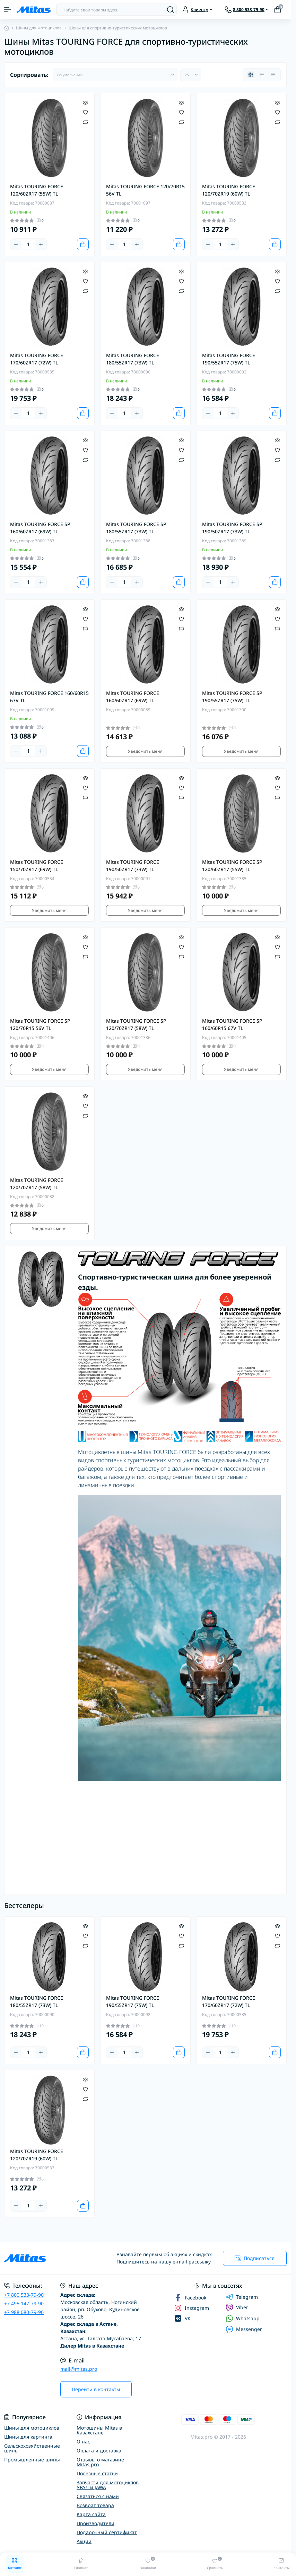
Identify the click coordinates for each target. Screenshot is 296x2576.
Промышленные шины (32, 2459)
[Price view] (272, 74)
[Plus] (40, 244)
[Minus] (15, 244)
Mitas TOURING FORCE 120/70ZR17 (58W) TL (36, 1184)
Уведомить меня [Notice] (145, 751)
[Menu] (7, 9)
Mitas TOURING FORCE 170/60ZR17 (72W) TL (36, 359)
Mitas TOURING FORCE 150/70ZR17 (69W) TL (36, 866)
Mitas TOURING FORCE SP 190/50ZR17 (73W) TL (232, 528)
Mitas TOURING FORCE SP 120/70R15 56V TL (40, 1024)
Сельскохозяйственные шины (32, 2448)
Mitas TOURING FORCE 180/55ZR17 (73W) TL (132, 359)
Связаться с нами (98, 2496)
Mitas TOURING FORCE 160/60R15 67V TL (49, 697)
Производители (95, 2523)
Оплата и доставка (99, 2450)
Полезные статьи (97, 2473)
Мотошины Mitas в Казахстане (99, 2430)
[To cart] (83, 244)
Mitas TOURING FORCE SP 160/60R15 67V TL (232, 1024)
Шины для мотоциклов (39, 28)
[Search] (170, 9)
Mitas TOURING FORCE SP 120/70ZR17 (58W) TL (136, 1024)
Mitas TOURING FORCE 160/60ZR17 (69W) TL (132, 697)
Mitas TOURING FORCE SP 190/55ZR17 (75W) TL (232, 697)
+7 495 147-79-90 (24, 2303)
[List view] (261, 74)
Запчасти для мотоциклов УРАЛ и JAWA (108, 2485)
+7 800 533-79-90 (24, 2295)
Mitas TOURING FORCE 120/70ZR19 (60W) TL (228, 190)
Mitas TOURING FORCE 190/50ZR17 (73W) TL (132, 866)
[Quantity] (28, 244)
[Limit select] (190, 75)
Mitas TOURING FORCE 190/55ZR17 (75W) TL (228, 359)
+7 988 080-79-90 (24, 2312)
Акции (84, 2541)
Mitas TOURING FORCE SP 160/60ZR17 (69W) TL (40, 528)
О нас (83, 2441)
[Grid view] (250, 74)
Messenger (244, 2329)
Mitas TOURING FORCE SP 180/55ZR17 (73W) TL (136, 528)
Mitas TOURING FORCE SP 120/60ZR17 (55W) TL (232, 866)
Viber (237, 2307)
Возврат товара (95, 2505)
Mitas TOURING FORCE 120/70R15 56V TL (145, 190)
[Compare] (85, 122)
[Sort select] (115, 75)
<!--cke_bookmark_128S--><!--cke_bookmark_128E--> (130, 1861)
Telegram (242, 2297)
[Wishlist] (85, 112)
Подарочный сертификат (107, 2532)
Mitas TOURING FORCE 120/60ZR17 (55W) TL (36, 190)
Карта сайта (91, 2514)
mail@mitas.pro (78, 2369)
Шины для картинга (28, 2436)
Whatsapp (243, 2318)
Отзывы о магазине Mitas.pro (100, 2462)
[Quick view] (85, 102)
